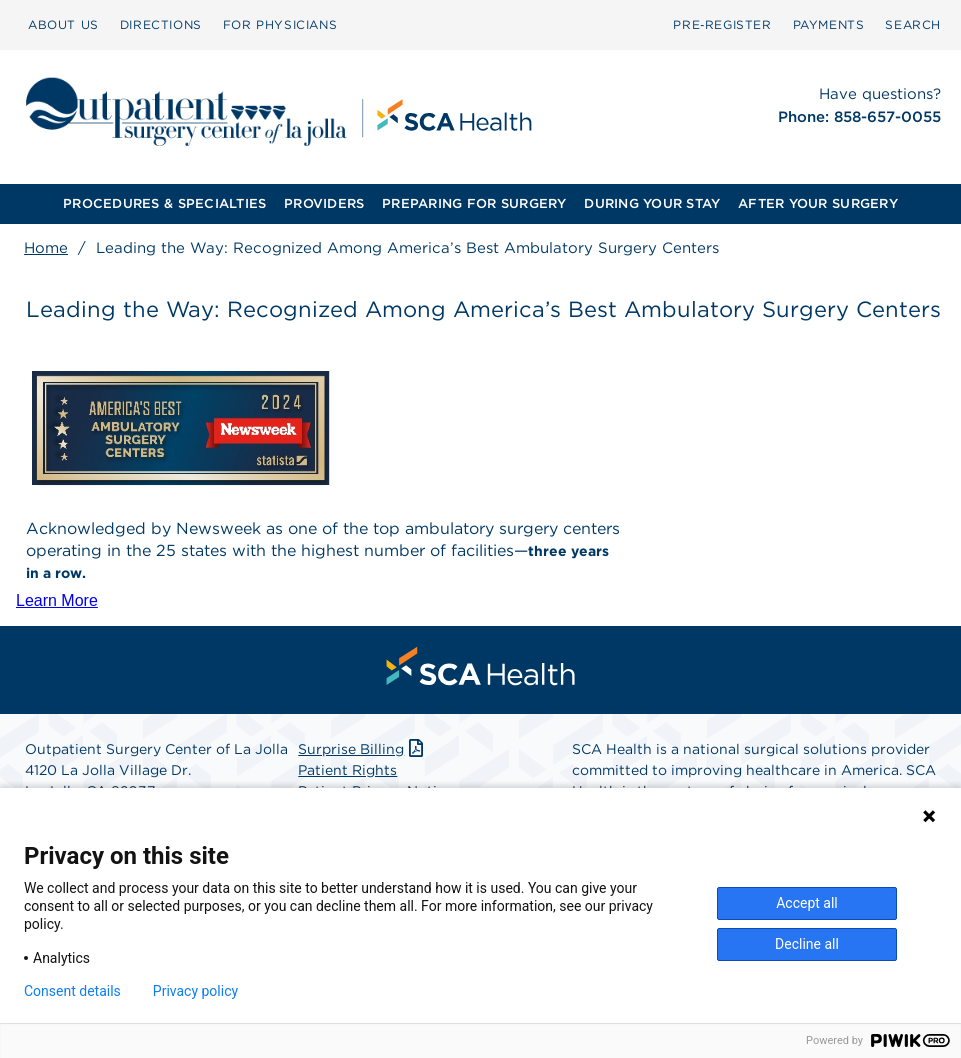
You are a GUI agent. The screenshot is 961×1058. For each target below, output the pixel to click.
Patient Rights (347, 770)
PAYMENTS (829, 24)
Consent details (72, 991)
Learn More (57, 600)
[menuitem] (63, 25)
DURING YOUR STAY (652, 203)
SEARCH (913, 24)
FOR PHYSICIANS (280, 24)
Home (46, 248)
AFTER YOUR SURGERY (818, 203)
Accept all (807, 903)
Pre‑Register (722, 24)
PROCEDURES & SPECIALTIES (164, 203)
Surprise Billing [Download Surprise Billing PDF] (362, 749)
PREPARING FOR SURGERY (474, 203)
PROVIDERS (324, 203)
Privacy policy (195, 991)
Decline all (807, 944)
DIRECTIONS (161, 24)
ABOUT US (63, 24)
